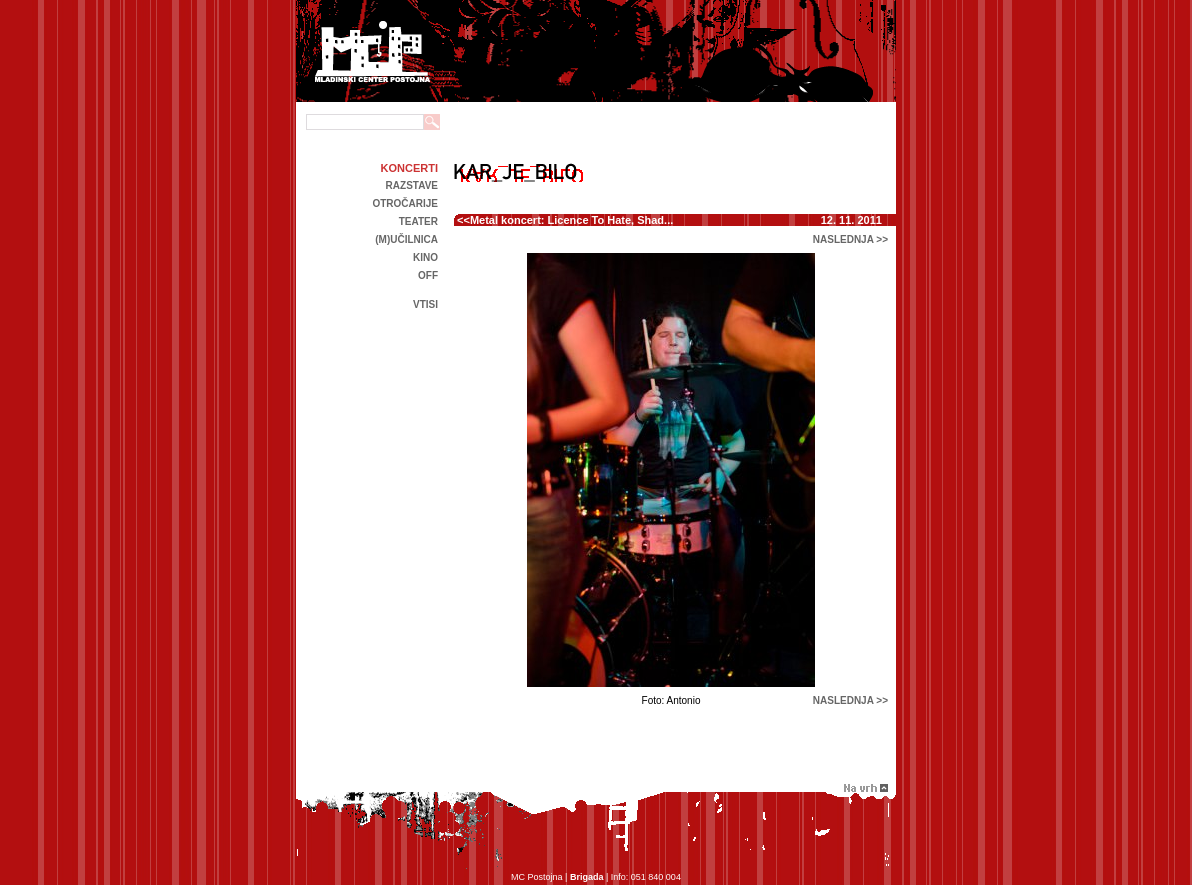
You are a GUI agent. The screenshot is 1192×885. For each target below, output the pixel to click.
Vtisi (425, 304)
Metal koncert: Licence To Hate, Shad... (571, 220)
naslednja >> (850, 239)
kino (425, 257)
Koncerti (409, 168)
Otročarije (405, 203)
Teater (418, 221)
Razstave (412, 185)
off (428, 275)
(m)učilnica (406, 239)
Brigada (587, 877)
